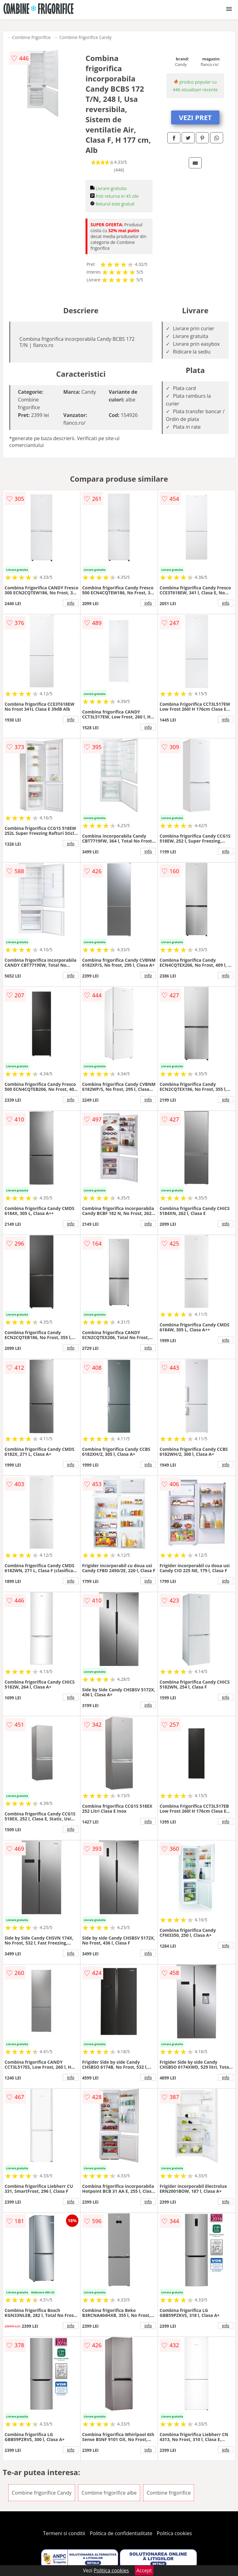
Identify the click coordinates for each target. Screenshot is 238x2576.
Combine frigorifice (31, 37)
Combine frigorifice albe (109, 2492)
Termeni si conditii (64, 2533)
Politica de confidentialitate (121, 2533)
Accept (144, 2570)
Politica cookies (174, 2533)
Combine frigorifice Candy (85, 37)
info (70, 603)
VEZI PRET (195, 117)
